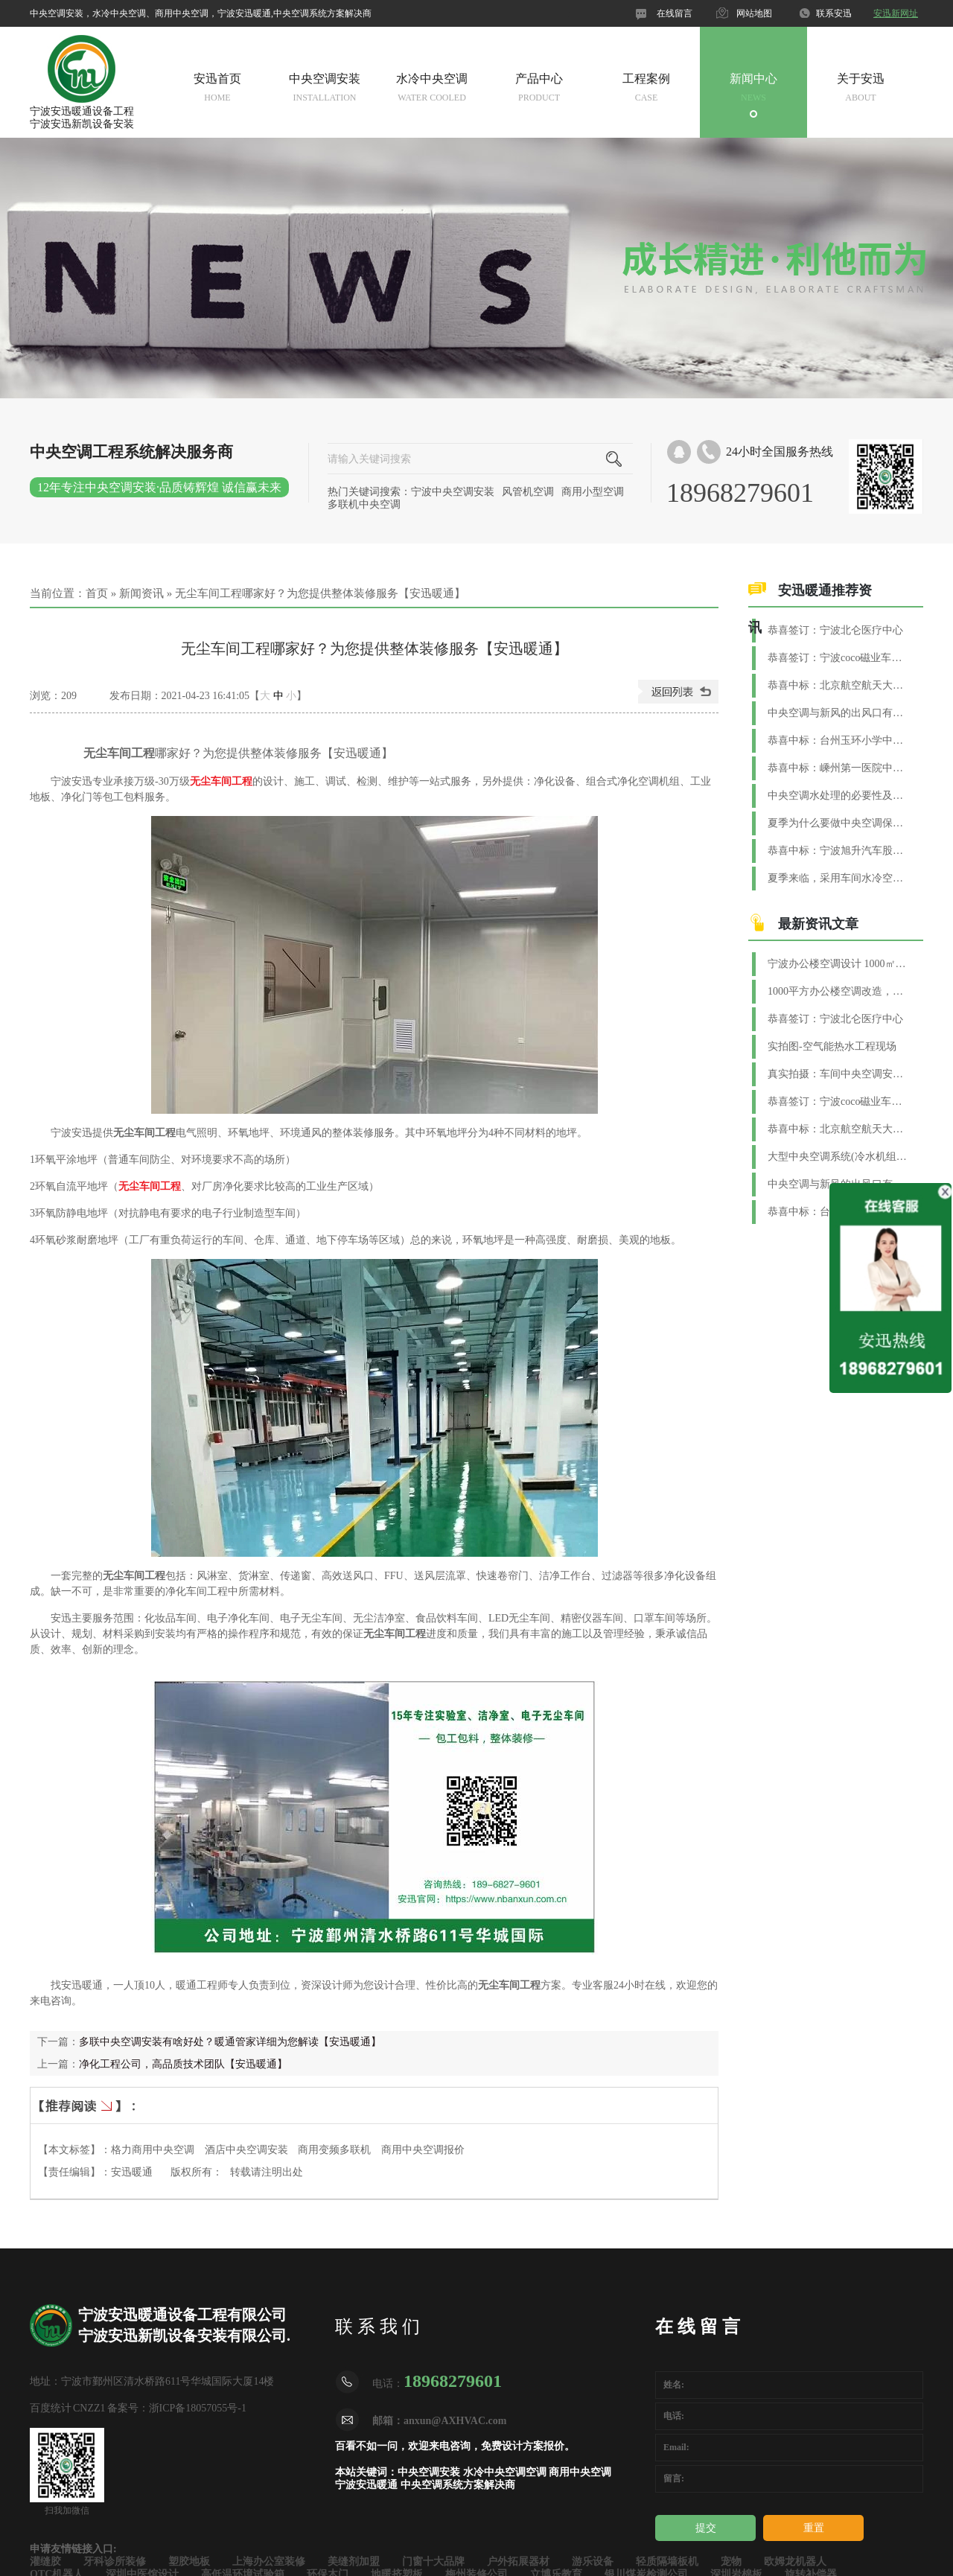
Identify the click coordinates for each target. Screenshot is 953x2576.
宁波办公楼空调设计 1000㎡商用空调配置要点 (838, 963)
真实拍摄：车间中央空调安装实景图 (838, 1074)
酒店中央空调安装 (246, 2149)
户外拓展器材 (518, 2561)
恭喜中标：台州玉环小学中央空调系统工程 (838, 740)
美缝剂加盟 (354, 2561)
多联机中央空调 (364, 504)
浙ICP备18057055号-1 (197, 2408)
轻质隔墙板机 (667, 2561)
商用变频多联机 (334, 2149)
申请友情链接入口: (73, 2548)
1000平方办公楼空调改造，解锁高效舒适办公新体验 (838, 991)
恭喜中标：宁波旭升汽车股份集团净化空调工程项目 (838, 850)
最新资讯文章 (818, 923)
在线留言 (674, 13)
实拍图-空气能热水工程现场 (832, 1046)
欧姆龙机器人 (795, 2561)
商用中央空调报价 (423, 2149)
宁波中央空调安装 (452, 491)
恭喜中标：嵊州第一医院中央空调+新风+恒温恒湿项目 (838, 768)
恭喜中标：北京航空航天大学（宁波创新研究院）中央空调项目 (838, 685)
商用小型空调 (592, 491)
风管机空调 (528, 491)
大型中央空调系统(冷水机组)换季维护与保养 (838, 1156)
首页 (97, 593)
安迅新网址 (895, 13)
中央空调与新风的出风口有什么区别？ (838, 712)
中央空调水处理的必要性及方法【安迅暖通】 (838, 795)
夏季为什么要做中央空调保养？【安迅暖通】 (838, 823)
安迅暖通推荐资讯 (810, 609)
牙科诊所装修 (114, 2561)
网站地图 (754, 13)
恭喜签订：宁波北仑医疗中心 (835, 630)
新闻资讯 (141, 593)
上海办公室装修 (268, 2561)
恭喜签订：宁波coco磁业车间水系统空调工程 (838, 657)
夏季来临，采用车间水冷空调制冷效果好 (838, 878)
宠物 (731, 2561)
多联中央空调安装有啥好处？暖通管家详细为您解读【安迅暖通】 (230, 2041)
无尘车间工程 (221, 781)
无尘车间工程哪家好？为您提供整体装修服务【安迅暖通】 (320, 593)
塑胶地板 (189, 2561)
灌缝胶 (45, 2561)
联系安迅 (834, 13)
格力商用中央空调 (152, 2149)
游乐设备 (592, 2561)
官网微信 (587, 13)
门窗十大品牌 (433, 2561)
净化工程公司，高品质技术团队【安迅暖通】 (183, 2064)
